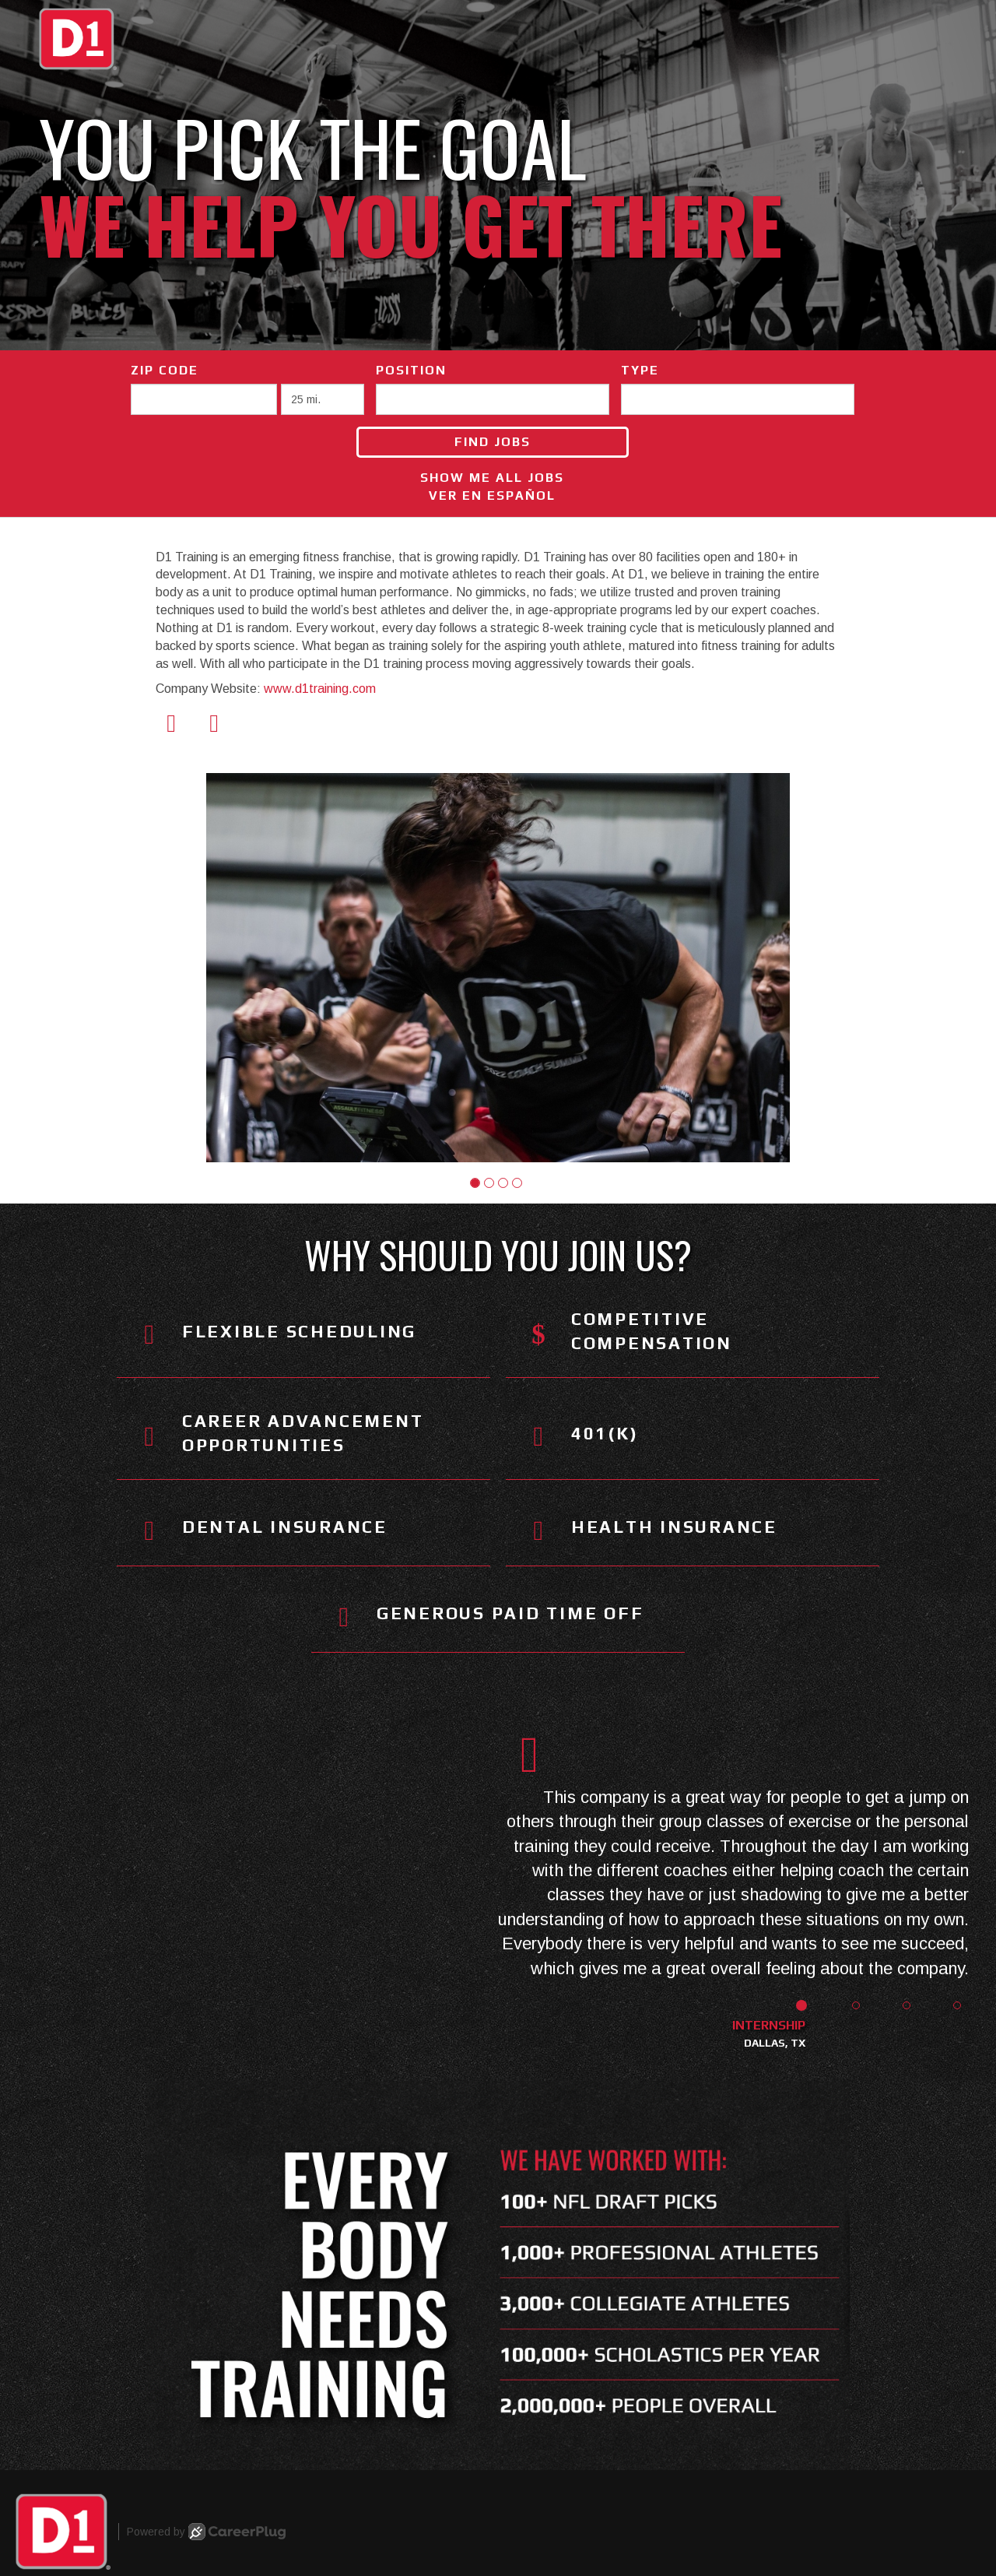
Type (640, 370)
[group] (498, 967)
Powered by (206, 2531)
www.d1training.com (320, 688)
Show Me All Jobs (492, 477)
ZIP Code (164, 370)
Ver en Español (492, 495)
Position (411, 370)
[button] (475, 1183)
